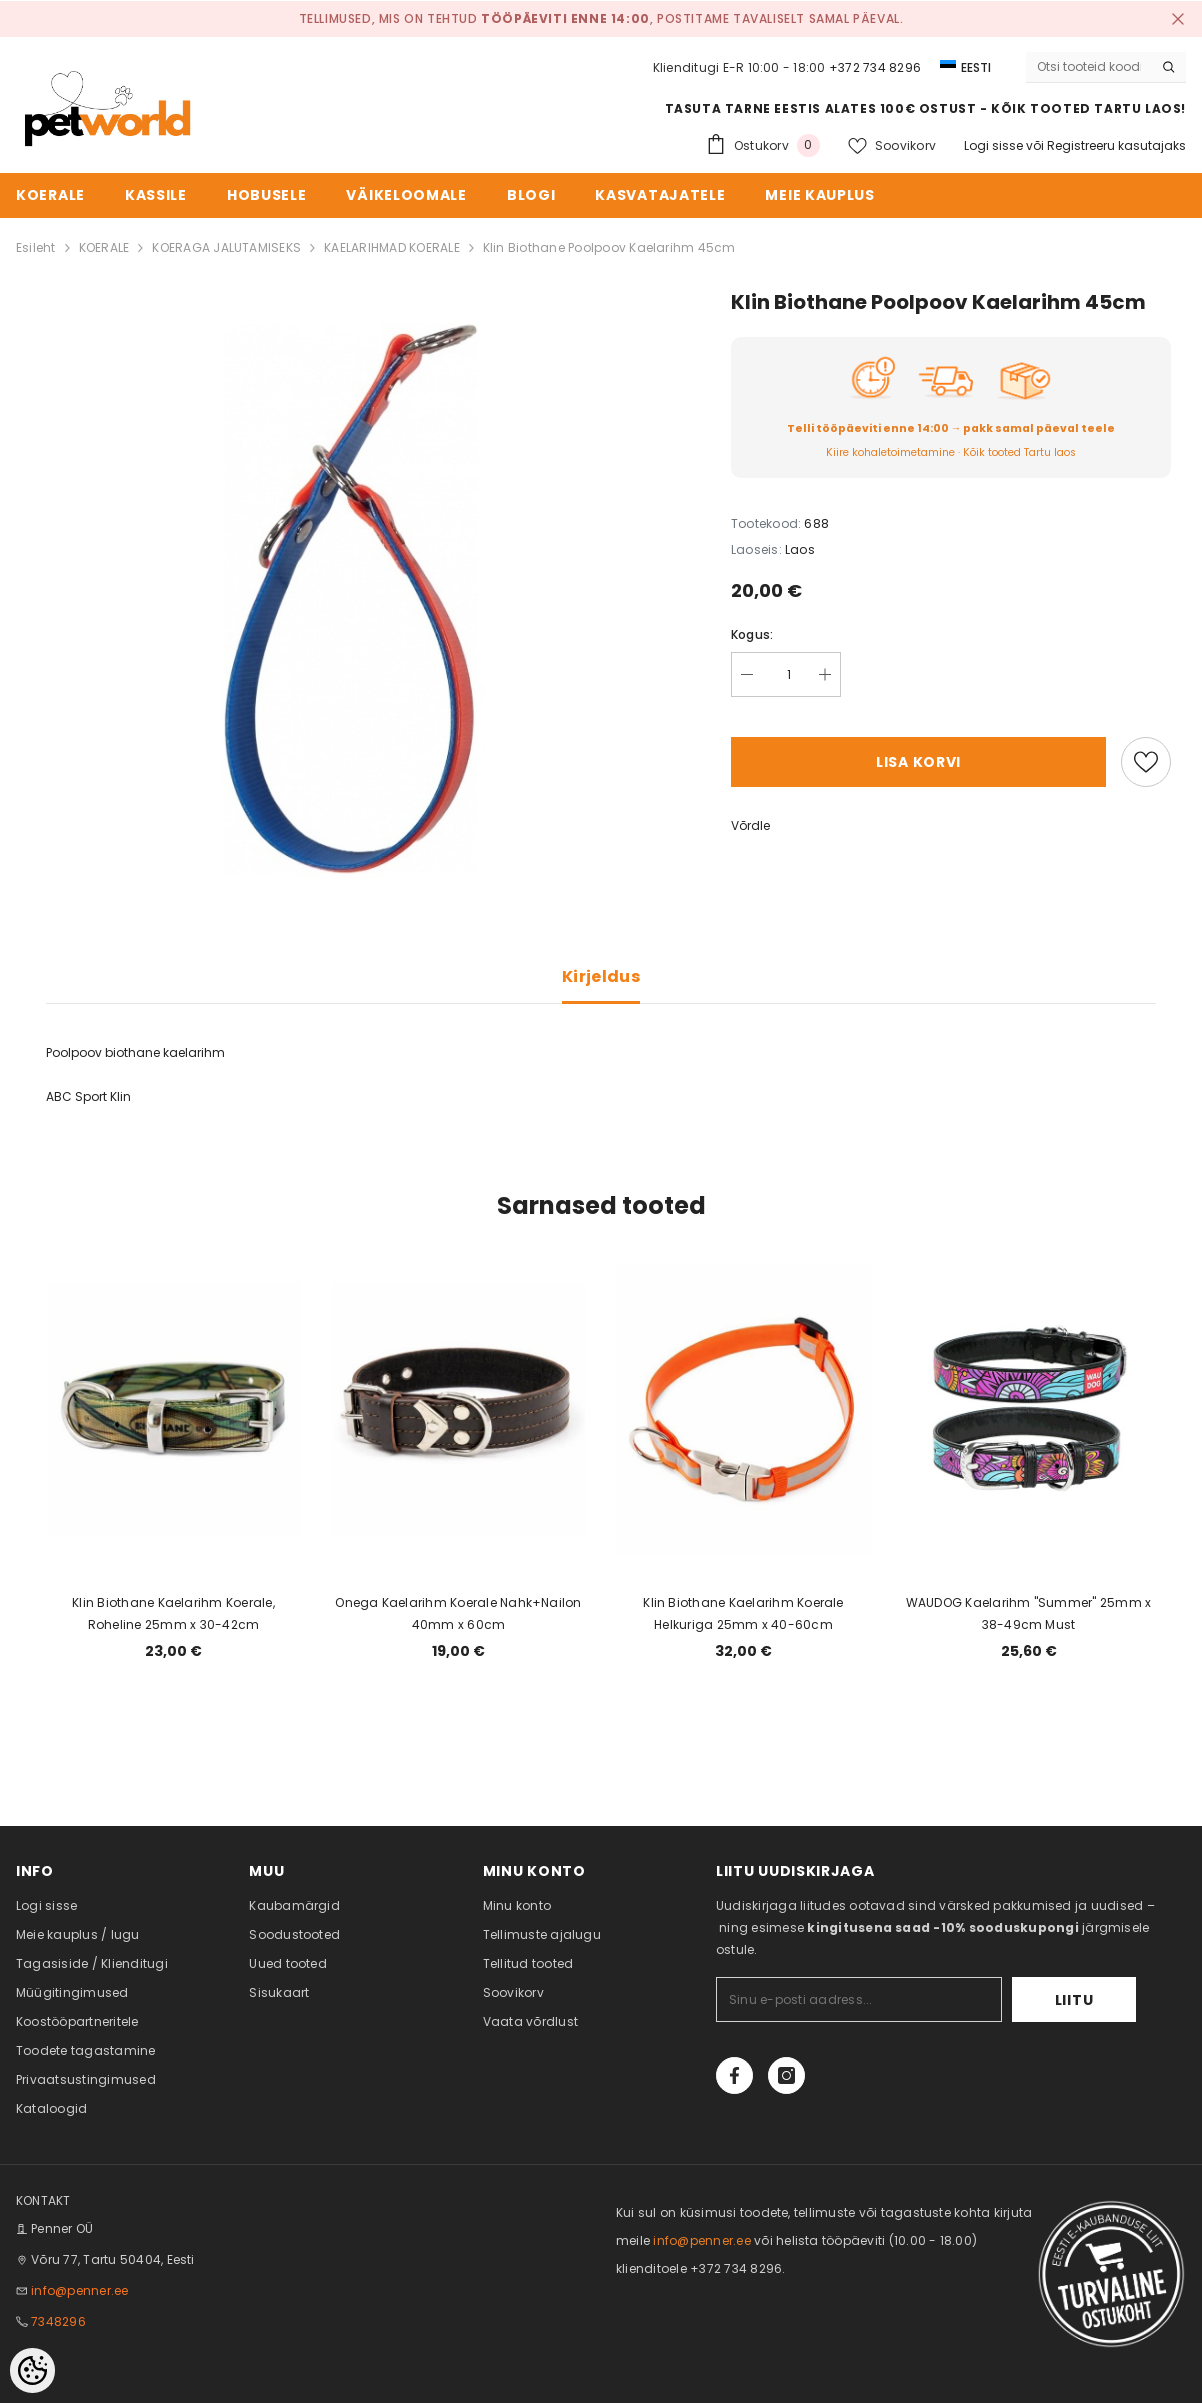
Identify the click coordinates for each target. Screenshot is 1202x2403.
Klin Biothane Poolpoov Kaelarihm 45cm (609, 247)
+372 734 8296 (875, 67)
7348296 (58, 2321)
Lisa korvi (918, 762)
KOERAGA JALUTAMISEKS (226, 247)
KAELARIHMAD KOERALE (392, 247)
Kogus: (752, 634)
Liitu (1074, 2000)
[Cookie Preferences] (32, 2370)
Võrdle (750, 825)
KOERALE (104, 247)
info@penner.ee (79, 2290)
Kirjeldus (601, 976)
